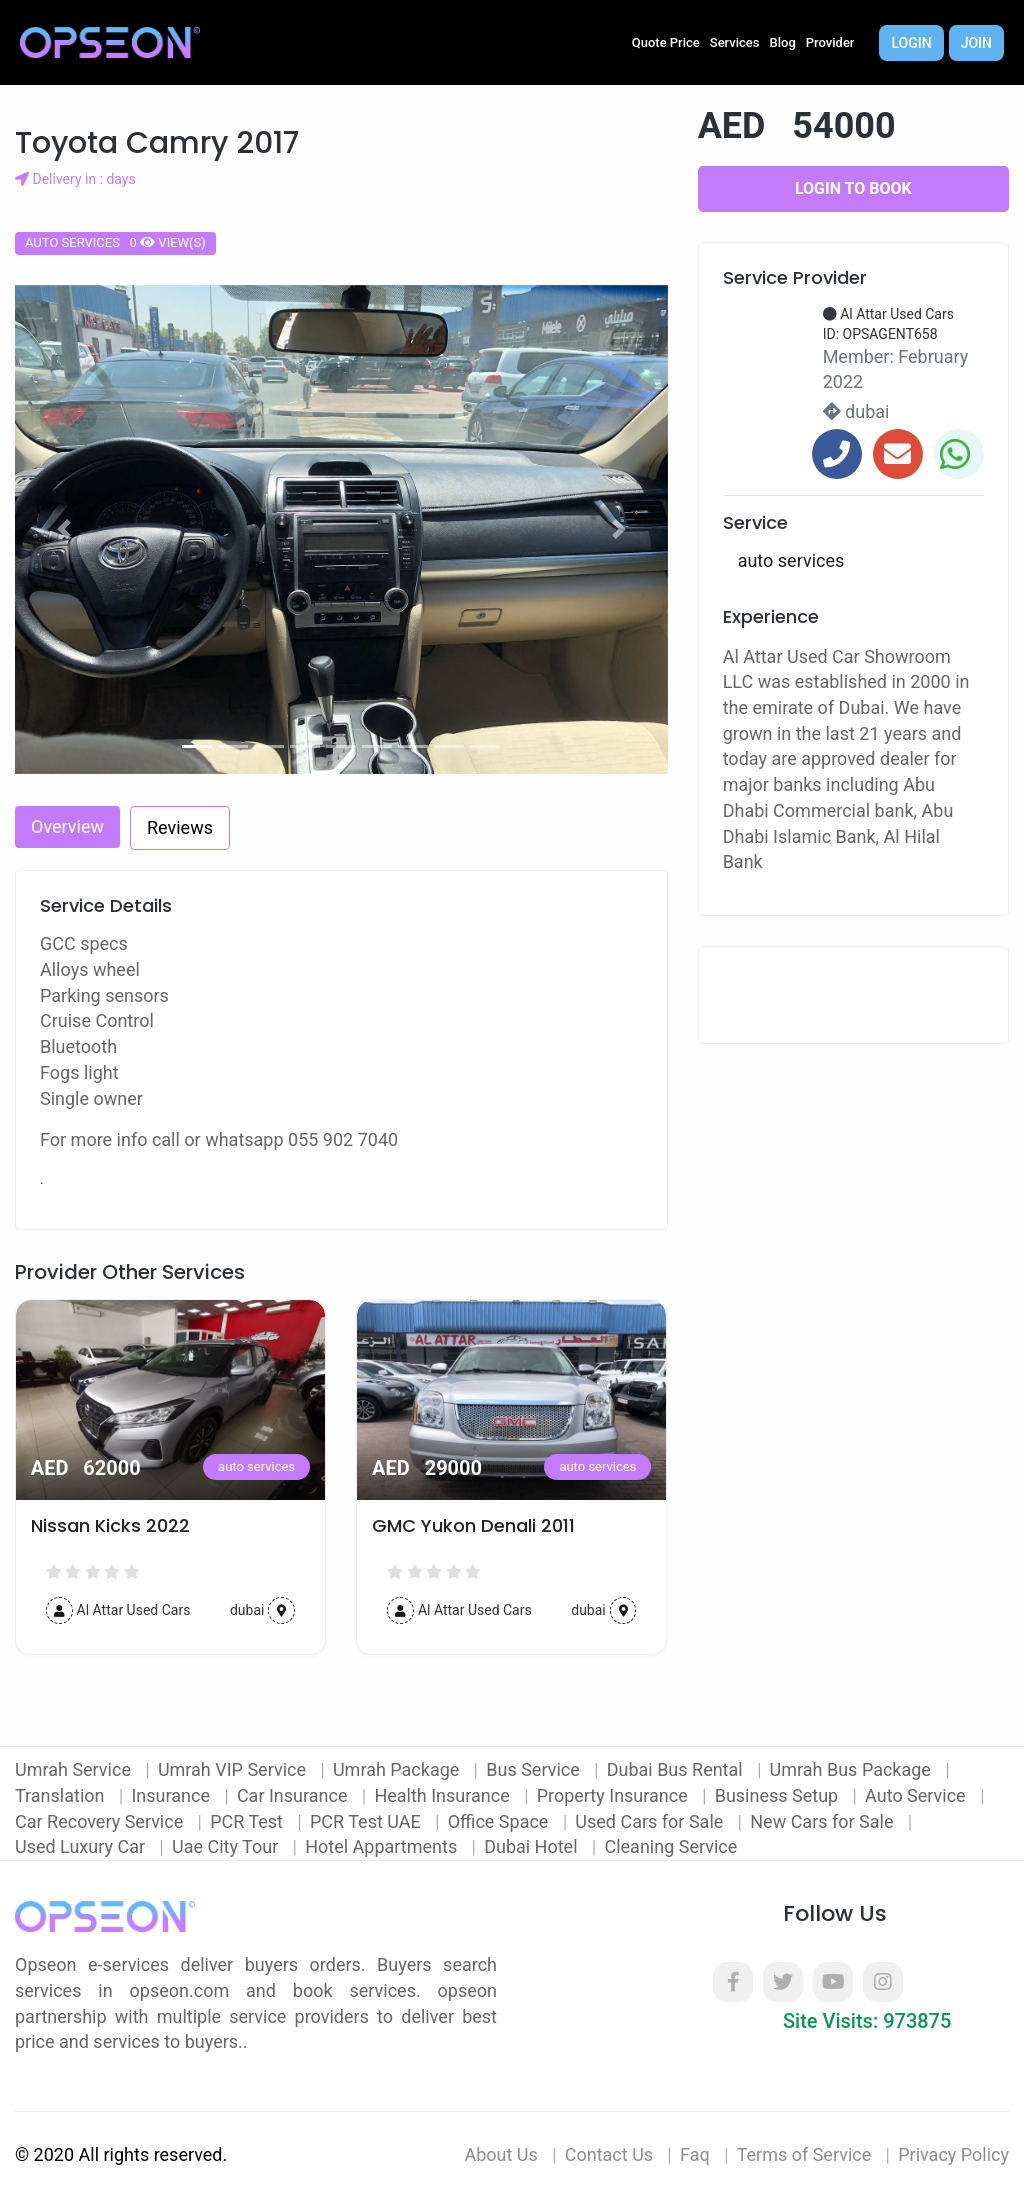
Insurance (172, 1795)
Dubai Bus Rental (677, 1769)
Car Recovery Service (101, 1821)
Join (976, 43)
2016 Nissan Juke (106, 1526)
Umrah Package (398, 1769)
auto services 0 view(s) (115, 242)
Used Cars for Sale (651, 1821)
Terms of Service (804, 2154)
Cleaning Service (670, 1846)
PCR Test (248, 1821)
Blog (783, 42)
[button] (64, 529)
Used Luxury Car (82, 1846)
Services (735, 42)
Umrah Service (75, 1769)
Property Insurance (615, 1795)
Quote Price (666, 42)
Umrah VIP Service (234, 1769)
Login (911, 43)
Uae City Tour (227, 1846)
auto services (257, 1466)
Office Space (500, 1821)
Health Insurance (444, 1795)
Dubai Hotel (533, 1846)
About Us (500, 2154)
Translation (62, 1795)
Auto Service (917, 1795)
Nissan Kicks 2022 (452, 1526)
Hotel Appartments (383, 1846)
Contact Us (609, 2154)
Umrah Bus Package (853, 1769)
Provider (830, 42)
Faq (695, 2154)
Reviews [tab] (180, 827)
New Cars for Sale (824, 1821)
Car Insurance (294, 1795)
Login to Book (853, 188)
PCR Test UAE (367, 1821)
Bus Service (535, 1769)
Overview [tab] (67, 826)
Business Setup (779, 1795)
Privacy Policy (953, 2154)
